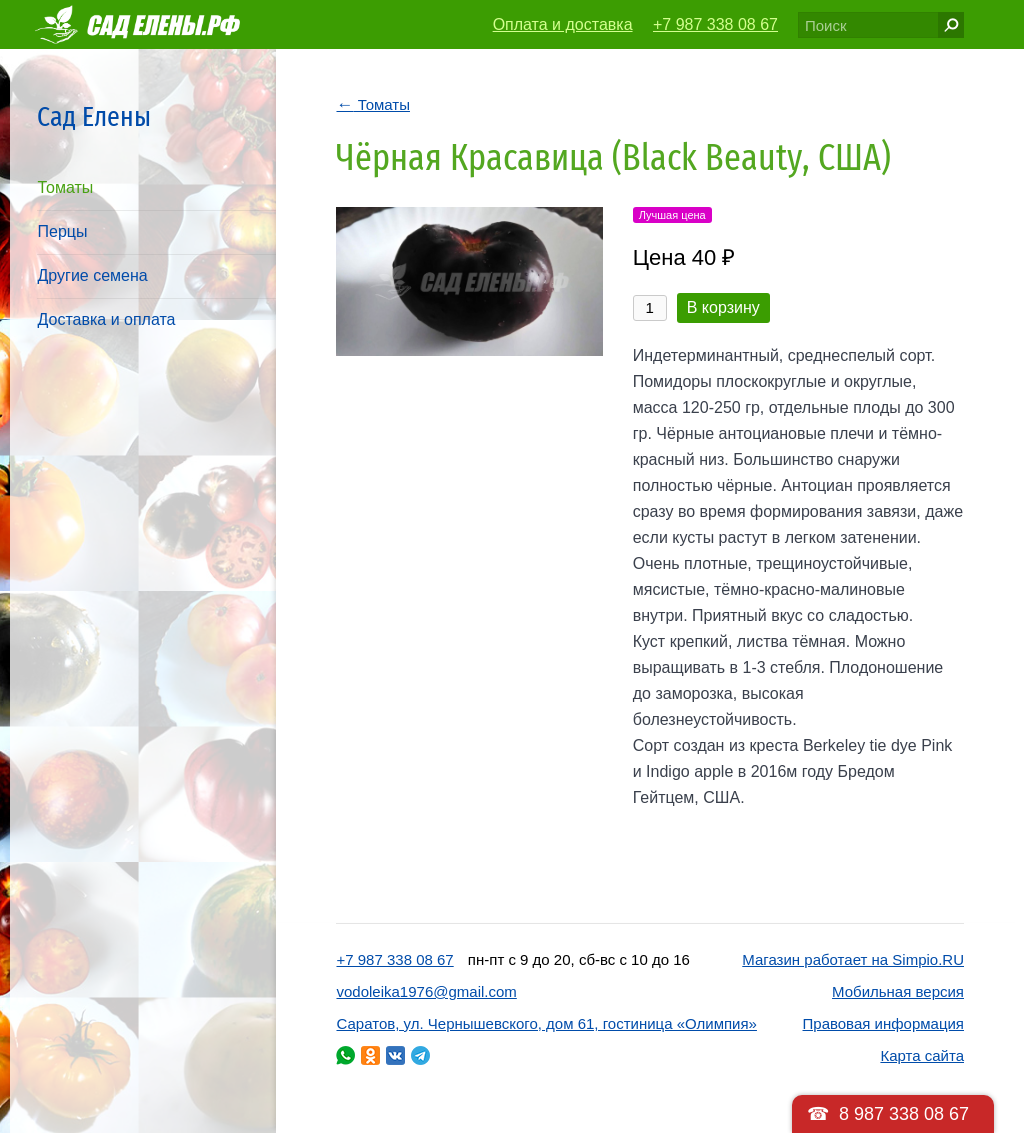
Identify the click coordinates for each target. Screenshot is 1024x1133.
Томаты (65, 187)
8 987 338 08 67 (904, 1114)
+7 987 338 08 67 (715, 24)
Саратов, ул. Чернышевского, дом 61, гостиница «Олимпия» (546, 1023)
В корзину (723, 307)
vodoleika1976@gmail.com (426, 991)
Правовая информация (883, 1023)
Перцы (62, 231)
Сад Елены (94, 116)
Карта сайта (922, 1055)
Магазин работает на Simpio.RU (853, 959)
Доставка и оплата (106, 319)
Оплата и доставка (563, 24)
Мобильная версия (898, 991)
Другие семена (92, 275)
